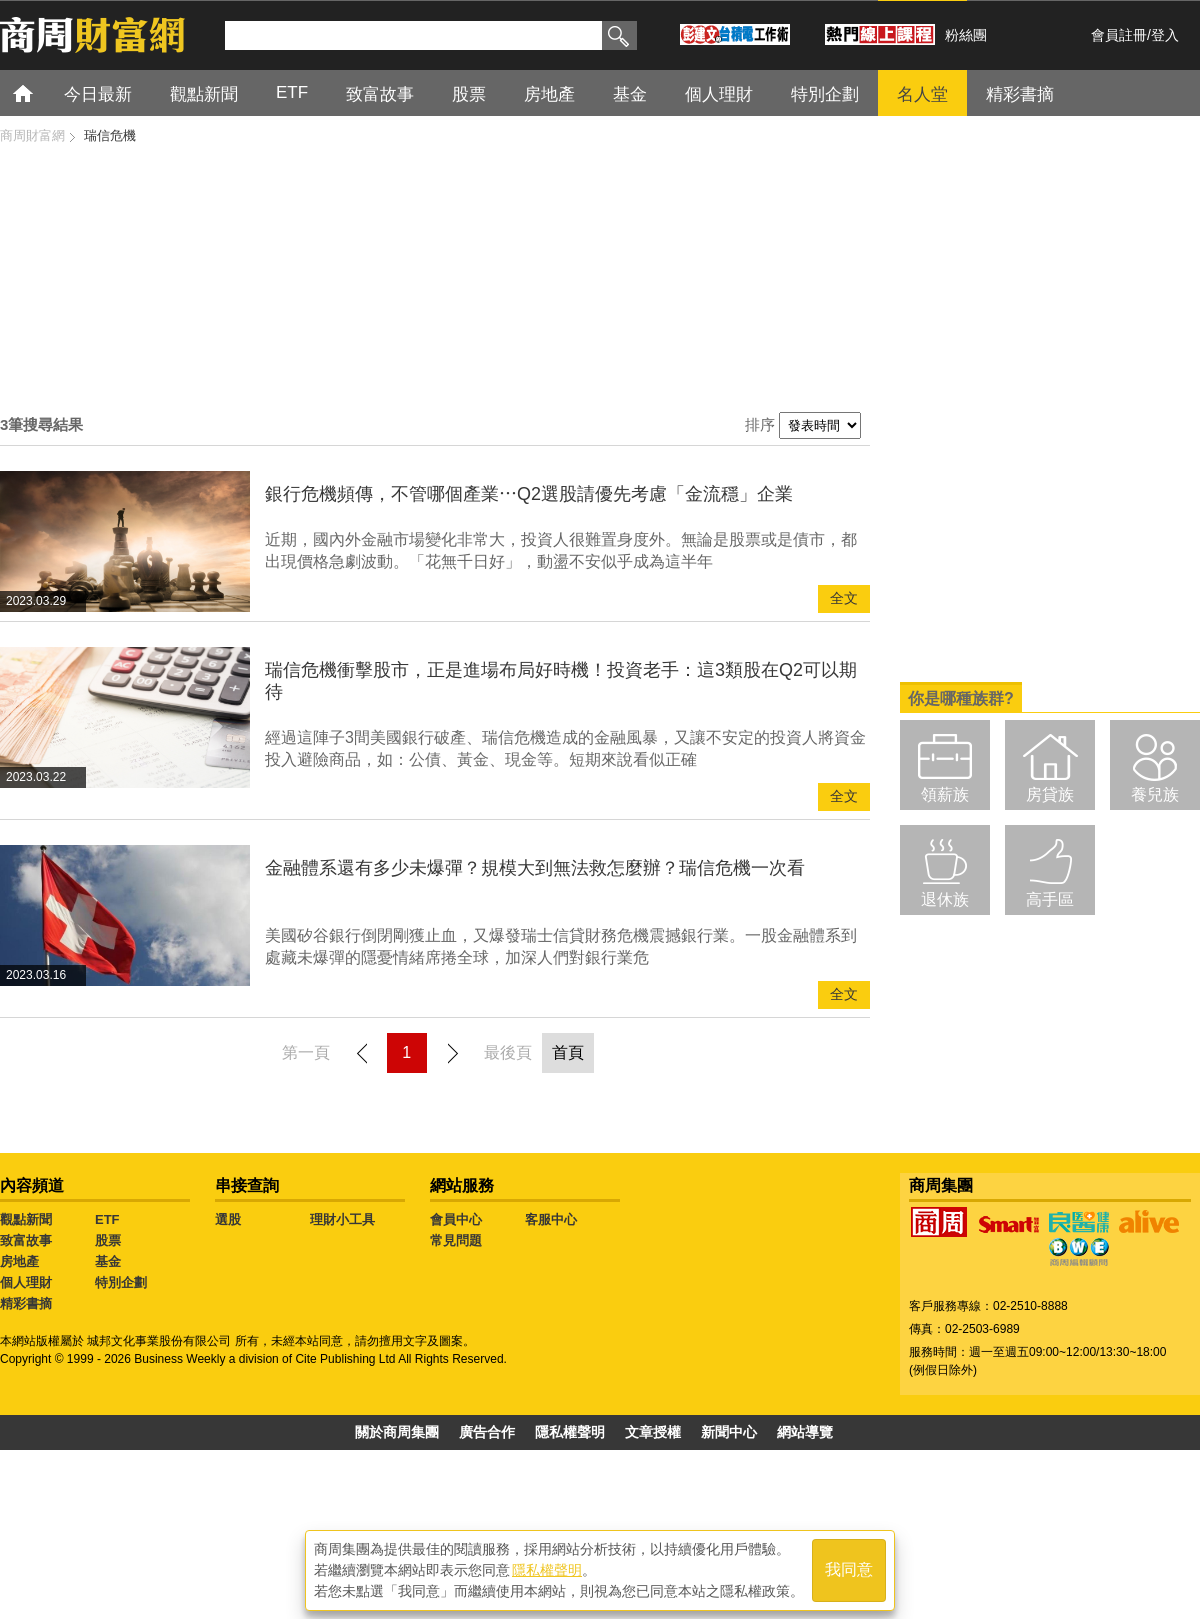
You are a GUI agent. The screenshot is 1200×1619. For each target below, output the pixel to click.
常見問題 (456, 1240)
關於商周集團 (397, 1432)
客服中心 (551, 1219)
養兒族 (1155, 794)
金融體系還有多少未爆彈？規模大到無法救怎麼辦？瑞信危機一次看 (535, 868)
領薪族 (945, 794)
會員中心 (456, 1219)
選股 (228, 1219)
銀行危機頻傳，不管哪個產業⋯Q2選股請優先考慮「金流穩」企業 (529, 494)
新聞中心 (729, 1432)
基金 (630, 94)
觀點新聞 (204, 94)
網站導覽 (805, 1432)
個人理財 (719, 94)
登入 (1165, 35)
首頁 (41, 92)
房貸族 (1050, 794)
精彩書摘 (1020, 94)
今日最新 (98, 94)
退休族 (945, 899)
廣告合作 (487, 1432)
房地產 (549, 94)
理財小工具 (342, 1219)
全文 (844, 598)
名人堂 (922, 94)
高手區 (1050, 899)
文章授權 (653, 1432)
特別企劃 (825, 94)
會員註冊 (1119, 35)
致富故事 (380, 94)
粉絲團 (966, 35)
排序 (760, 424)
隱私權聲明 (570, 1432)
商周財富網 (32, 135)
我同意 (849, 1570)
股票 (469, 94)
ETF (292, 92)
